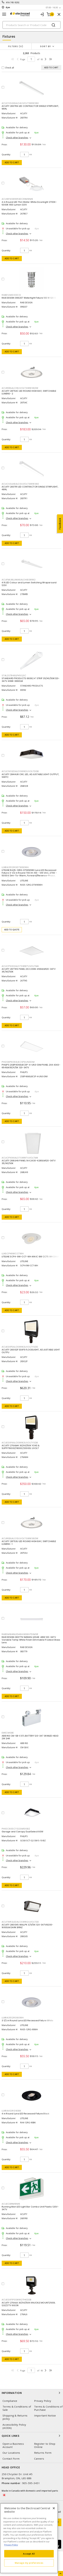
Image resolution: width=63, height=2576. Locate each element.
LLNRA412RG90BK (11, 2110)
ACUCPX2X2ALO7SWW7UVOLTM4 (20, 966)
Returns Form (43, 2452)
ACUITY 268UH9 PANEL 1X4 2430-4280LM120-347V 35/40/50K (29, 1162)
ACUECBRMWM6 (11, 2203)
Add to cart (12, 162)
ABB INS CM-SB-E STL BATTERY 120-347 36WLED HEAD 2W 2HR (30, 1737)
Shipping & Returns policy (15, 2417)
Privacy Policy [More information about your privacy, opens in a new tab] (11, 2544)
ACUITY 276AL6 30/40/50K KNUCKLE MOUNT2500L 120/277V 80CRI (28, 2304)
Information (31, 2393)
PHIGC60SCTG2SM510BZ (16, 1828)
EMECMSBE (8, 1732)
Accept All (29, 2553)
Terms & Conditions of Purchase (48, 2408)
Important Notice (45, 2415)
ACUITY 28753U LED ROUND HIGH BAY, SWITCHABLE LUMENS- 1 (29, 1542)
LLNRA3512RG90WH (13, 2017)
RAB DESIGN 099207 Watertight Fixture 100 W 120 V (29, 297)
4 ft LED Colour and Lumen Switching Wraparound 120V (29, 584)
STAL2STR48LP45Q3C (14, 675)
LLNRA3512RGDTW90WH (15, 867)
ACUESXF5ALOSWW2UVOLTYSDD (20, 1346)
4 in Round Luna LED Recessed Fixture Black (25, 2113)
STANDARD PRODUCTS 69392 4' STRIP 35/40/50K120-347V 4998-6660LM (31, 679)
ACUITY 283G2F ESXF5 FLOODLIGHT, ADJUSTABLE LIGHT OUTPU (31, 1351)
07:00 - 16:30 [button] (52, 7)
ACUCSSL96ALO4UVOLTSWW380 (20, 103)
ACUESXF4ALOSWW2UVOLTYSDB (20, 1442)
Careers (39, 2458)
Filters (15, 46)
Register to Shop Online (44, 2445)
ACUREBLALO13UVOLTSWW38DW (20, 1538)
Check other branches (17, 137)
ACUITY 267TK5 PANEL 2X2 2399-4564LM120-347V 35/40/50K (29, 970)
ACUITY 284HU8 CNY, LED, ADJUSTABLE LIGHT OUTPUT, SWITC (30, 775)
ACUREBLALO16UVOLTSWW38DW (20, 388)
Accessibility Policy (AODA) (14, 2426)
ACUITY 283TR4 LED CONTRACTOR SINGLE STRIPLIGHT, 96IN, (30, 107)
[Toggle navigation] (4, 14)
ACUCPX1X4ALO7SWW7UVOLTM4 (20, 1157)
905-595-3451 (31, 2483)
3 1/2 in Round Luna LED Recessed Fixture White (27, 2020)
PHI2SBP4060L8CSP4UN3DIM (18, 1061)
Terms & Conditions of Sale (17, 2408)
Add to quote (11, 929)
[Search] (31, 25)
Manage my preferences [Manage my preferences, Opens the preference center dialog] (29, 2562)
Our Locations (11, 2452)
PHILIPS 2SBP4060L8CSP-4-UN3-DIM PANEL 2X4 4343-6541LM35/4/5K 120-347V (31, 1066)
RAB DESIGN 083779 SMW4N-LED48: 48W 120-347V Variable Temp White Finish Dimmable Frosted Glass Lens (31, 1640)
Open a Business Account (13, 2445)
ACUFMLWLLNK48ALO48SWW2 (19, 579)
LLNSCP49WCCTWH (13, 1253)
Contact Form (11, 2458)
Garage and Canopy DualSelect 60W (22, 1831)
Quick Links (31, 2436)
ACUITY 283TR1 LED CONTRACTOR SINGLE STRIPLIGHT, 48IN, (30, 488)
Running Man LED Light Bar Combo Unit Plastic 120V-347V (30, 2208)
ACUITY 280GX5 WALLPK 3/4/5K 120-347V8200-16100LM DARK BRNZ (27, 1926)
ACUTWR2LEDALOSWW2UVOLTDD (20, 1921)
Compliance (10, 2400)
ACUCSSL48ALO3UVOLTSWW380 (20, 483)
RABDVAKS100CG (11, 295)
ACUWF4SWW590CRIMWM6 (17, 199)
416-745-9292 (12, 2)
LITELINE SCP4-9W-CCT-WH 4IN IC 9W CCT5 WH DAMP (31, 1256)
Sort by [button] (45, 46)
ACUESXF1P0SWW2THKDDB (16, 2299)
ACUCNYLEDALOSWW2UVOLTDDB (20, 771)
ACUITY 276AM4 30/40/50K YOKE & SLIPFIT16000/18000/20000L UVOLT (21, 1447)
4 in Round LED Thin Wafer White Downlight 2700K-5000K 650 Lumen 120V (29, 203)
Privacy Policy (42, 2400)
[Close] (53, 2508)
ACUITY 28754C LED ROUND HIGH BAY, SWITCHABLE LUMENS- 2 (29, 392)
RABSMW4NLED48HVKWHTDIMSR (20, 1634)
